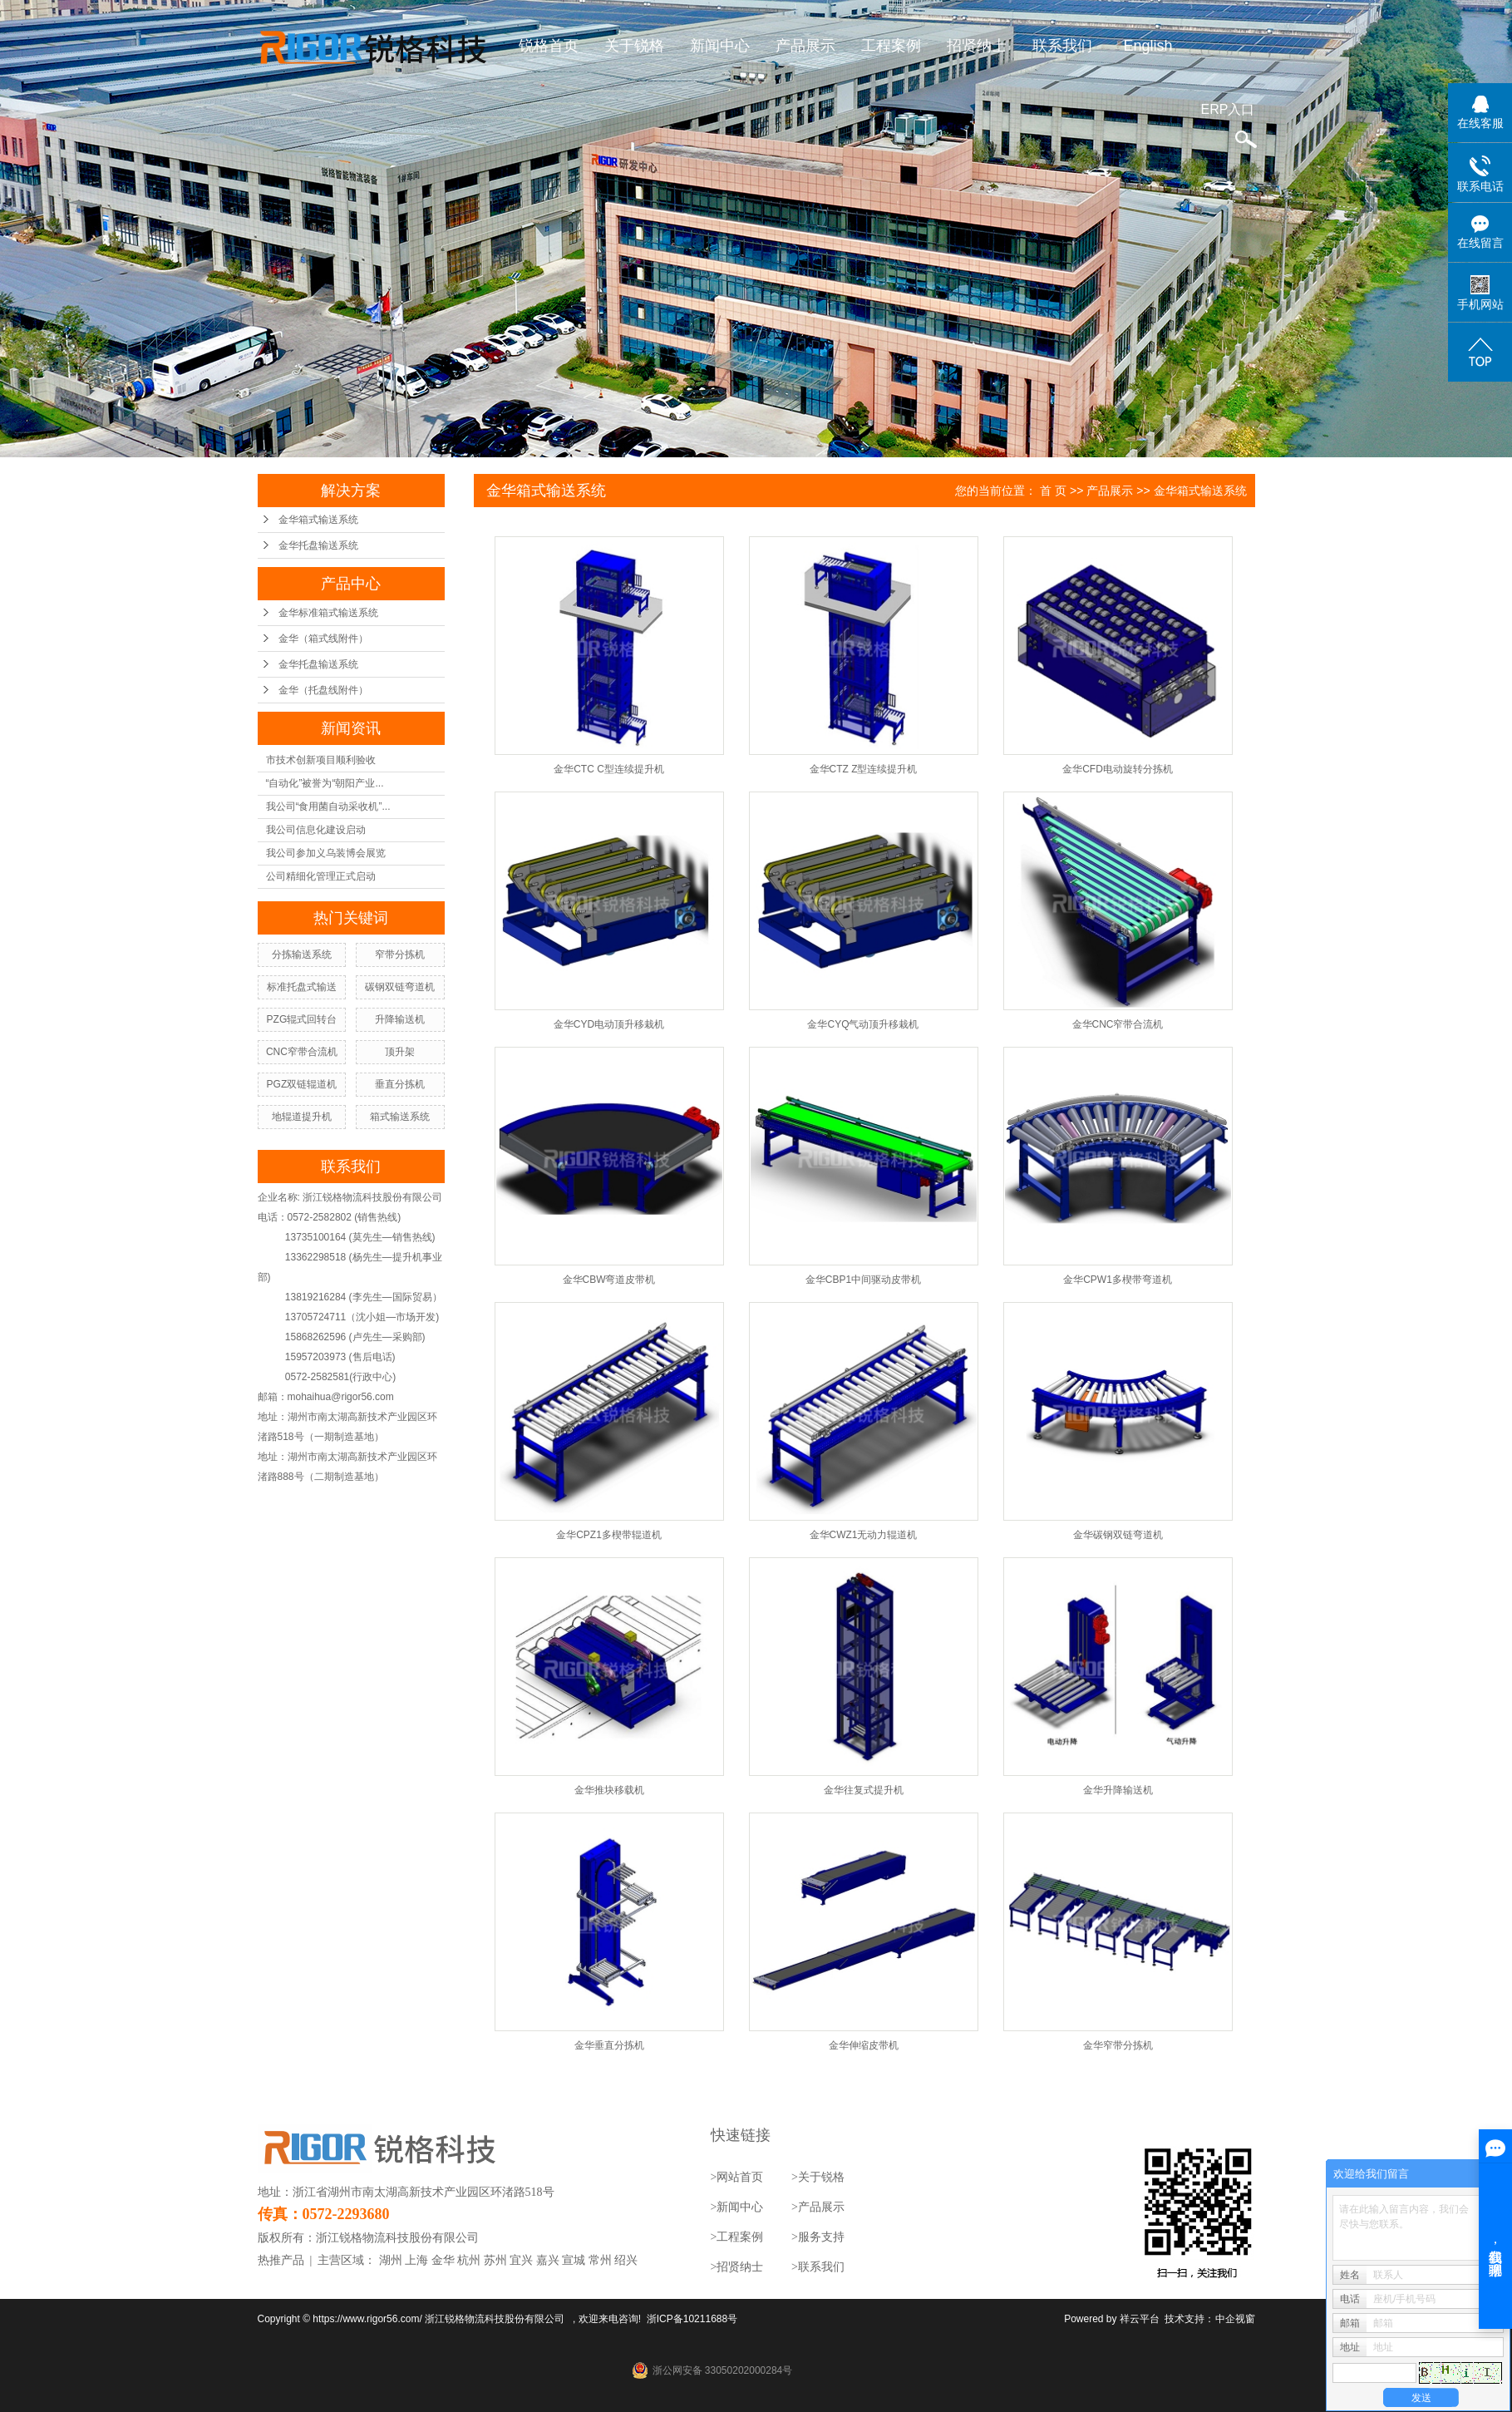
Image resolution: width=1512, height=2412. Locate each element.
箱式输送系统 (400, 1116)
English (1147, 45)
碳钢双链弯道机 (400, 987)
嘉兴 (547, 2260)
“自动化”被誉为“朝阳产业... (325, 783)
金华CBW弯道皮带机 (609, 1279)
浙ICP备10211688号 (692, 2319)
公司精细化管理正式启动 (321, 876)
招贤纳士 (977, 45)
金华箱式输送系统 (318, 519)
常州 (600, 2260)
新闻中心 (720, 45)
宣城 (573, 2260)
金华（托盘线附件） (323, 690)
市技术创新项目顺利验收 (321, 760)
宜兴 (521, 2260)
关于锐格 (634, 45)
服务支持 (821, 2237)
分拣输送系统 (302, 954)
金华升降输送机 (1118, 1790)
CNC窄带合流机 (301, 1052)
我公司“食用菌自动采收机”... (328, 806)
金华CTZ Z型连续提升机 (864, 769)
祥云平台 (1140, 2319)
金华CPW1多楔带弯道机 (1117, 1279)
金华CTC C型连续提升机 (609, 769)
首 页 (1053, 490)
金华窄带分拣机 (1118, 2045)
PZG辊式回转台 (302, 1019)
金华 (443, 2260)
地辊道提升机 (302, 1116)
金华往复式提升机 (864, 1790)
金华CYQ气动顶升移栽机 (863, 1024)
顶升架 (400, 1052)
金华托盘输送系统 (318, 545)
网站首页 (740, 2177)
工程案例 (891, 45)
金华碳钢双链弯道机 (1118, 1535)
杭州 (468, 2260)
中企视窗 (1235, 2319)
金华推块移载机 (609, 1790)
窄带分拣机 (400, 954)
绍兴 (626, 2260)
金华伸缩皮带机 (864, 2045)
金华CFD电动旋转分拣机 (1117, 769)
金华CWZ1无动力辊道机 (864, 1535)
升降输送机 (400, 1019)
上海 (416, 2260)
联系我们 (1062, 45)
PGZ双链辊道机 (302, 1084)
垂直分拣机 (400, 1084)
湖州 (390, 2260)
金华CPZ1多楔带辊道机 (609, 1535)
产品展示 (805, 45)
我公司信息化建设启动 (316, 830)
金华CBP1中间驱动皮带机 (863, 1279)
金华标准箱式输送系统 (328, 613)
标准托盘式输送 (302, 987)
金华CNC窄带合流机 (1118, 1024)
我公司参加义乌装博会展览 (326, 853)
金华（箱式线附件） (323, 638)
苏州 (495, 2260)
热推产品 (281, 2260)
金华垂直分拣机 (609, 2045)
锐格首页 (549, 45)
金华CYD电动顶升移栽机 (609, 1024)
